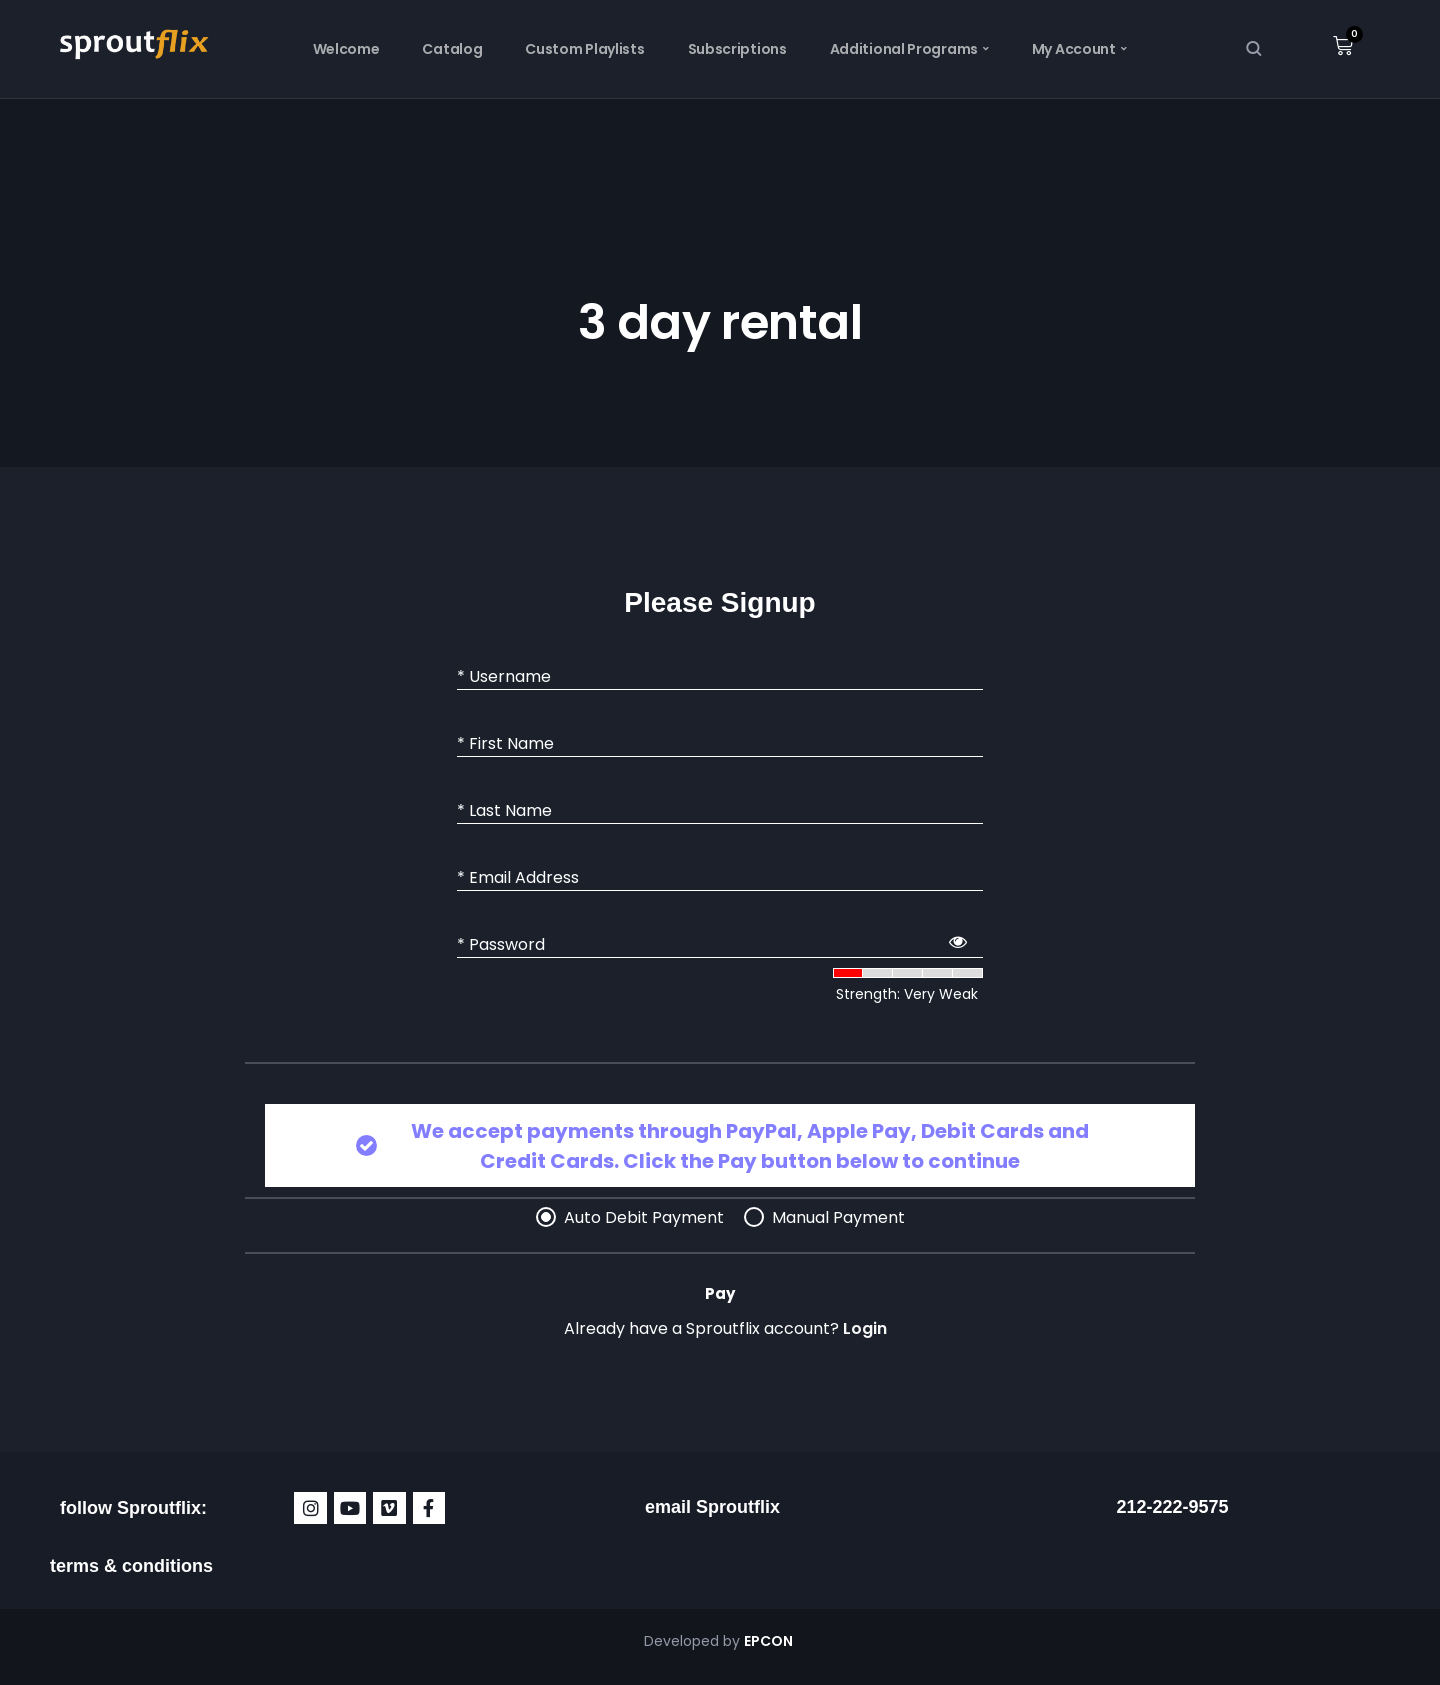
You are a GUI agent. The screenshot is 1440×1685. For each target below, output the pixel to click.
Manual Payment (838, 1218)
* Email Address (518, 878)
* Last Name (504, 811)
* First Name (505, 744)
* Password (501, 945)
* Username (504, 677)
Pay (720, 1293)
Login (865, 1328)
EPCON (770, 1641)
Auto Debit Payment (644, 1218)
